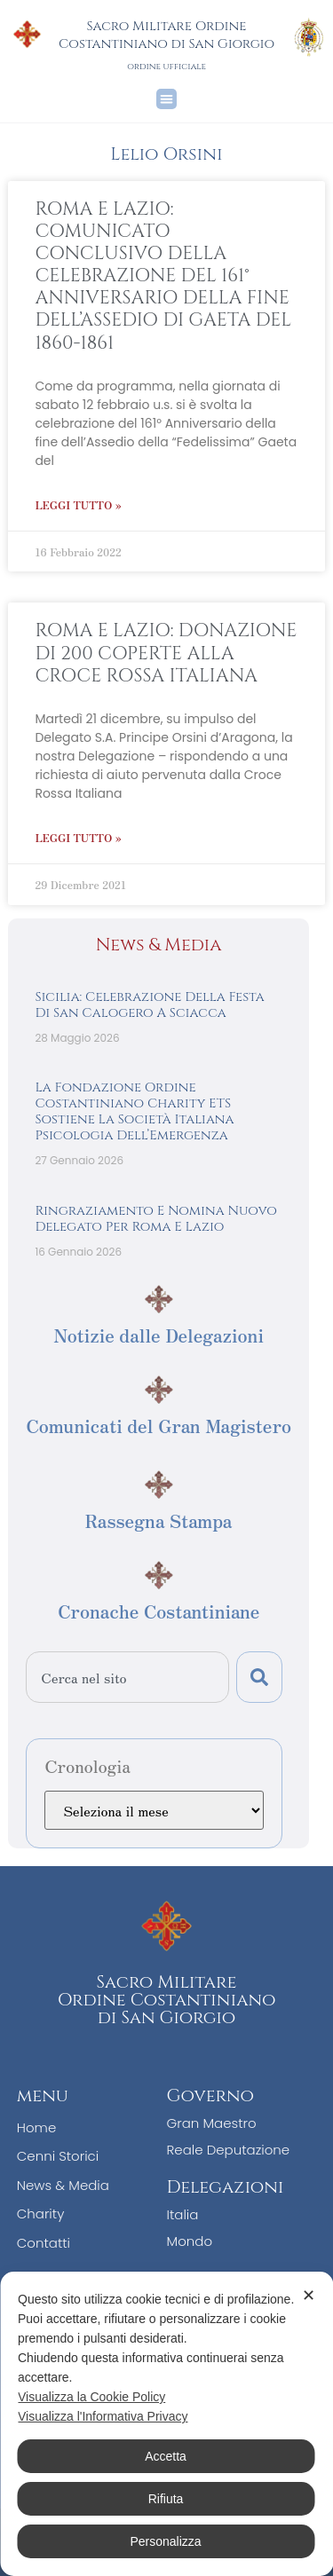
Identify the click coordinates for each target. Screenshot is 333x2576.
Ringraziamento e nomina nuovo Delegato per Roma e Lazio (156, 1218)
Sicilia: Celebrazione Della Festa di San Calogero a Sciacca (149, 1005)
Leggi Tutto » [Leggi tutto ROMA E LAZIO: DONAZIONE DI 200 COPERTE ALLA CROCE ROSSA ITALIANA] (78, 837)
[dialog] (166, 2424)
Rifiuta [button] (166, 2499)
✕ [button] (308, 2295)
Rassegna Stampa (159, 1520)
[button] (166, 99)
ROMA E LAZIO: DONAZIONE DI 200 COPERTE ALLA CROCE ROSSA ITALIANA (166, 653)
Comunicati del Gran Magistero (158, 1425)
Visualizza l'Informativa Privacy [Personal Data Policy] (102, 2416)
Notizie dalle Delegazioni (158, 1335)
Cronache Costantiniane (158, 1611)
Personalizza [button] (165, 2541)
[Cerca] (259, 1677)
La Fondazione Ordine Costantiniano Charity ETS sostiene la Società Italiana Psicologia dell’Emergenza (134, 1111)
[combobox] (127, 1677)
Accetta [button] (165, 2456)
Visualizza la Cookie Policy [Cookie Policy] (91, 2397)
